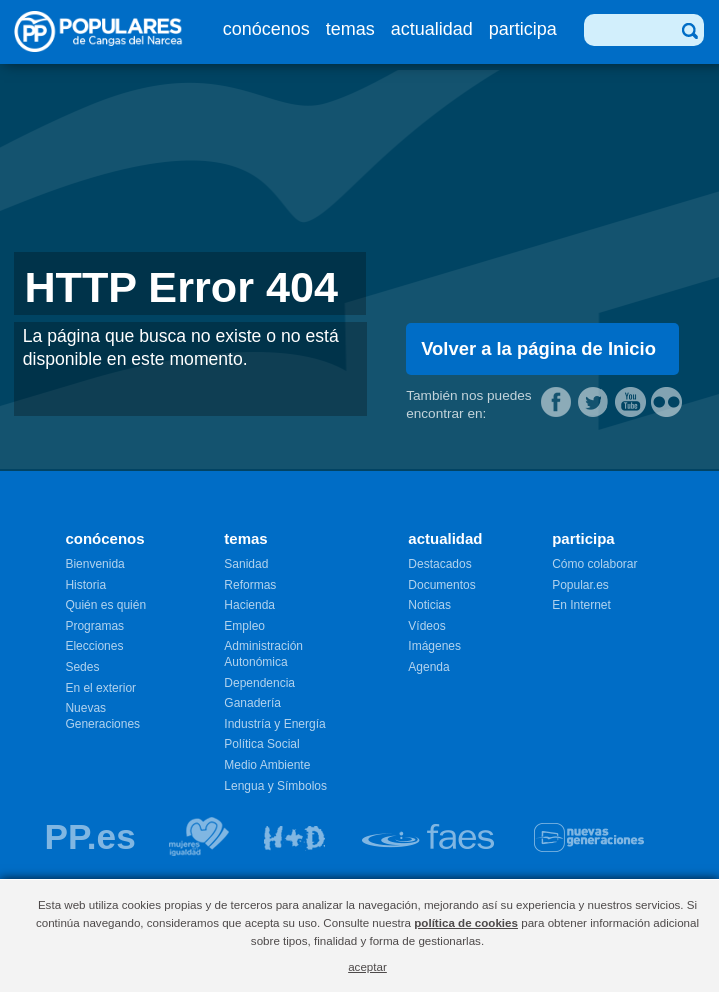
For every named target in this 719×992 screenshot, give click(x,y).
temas (350, 29)
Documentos (441, 585)
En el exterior (100, 688)
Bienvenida (94, 564)
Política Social (261, 744)
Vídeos (426, 626)
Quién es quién (105, 605)
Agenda (428, 667)
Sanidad (246, 564)
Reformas (250, 585)
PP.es (89, 836)
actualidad (432, 29)
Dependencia (259, 683)
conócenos (266, 29)
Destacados (439, 564)
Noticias (429, 605)
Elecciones (94, 646)
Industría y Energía (274, 724)
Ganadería (252, 703)
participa (523, 29)
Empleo (244, 626)
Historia (85, 585)
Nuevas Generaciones (102, 716)
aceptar (367, 966)
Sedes (82, 667)
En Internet (581, 605)
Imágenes (434, 646)
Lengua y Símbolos (275, 786)
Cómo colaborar (594, 564)
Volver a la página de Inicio (538, 348)
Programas (94, 626)
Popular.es (580, 585)
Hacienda (249, 605)
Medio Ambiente (267, 765)
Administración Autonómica (263, 654)
